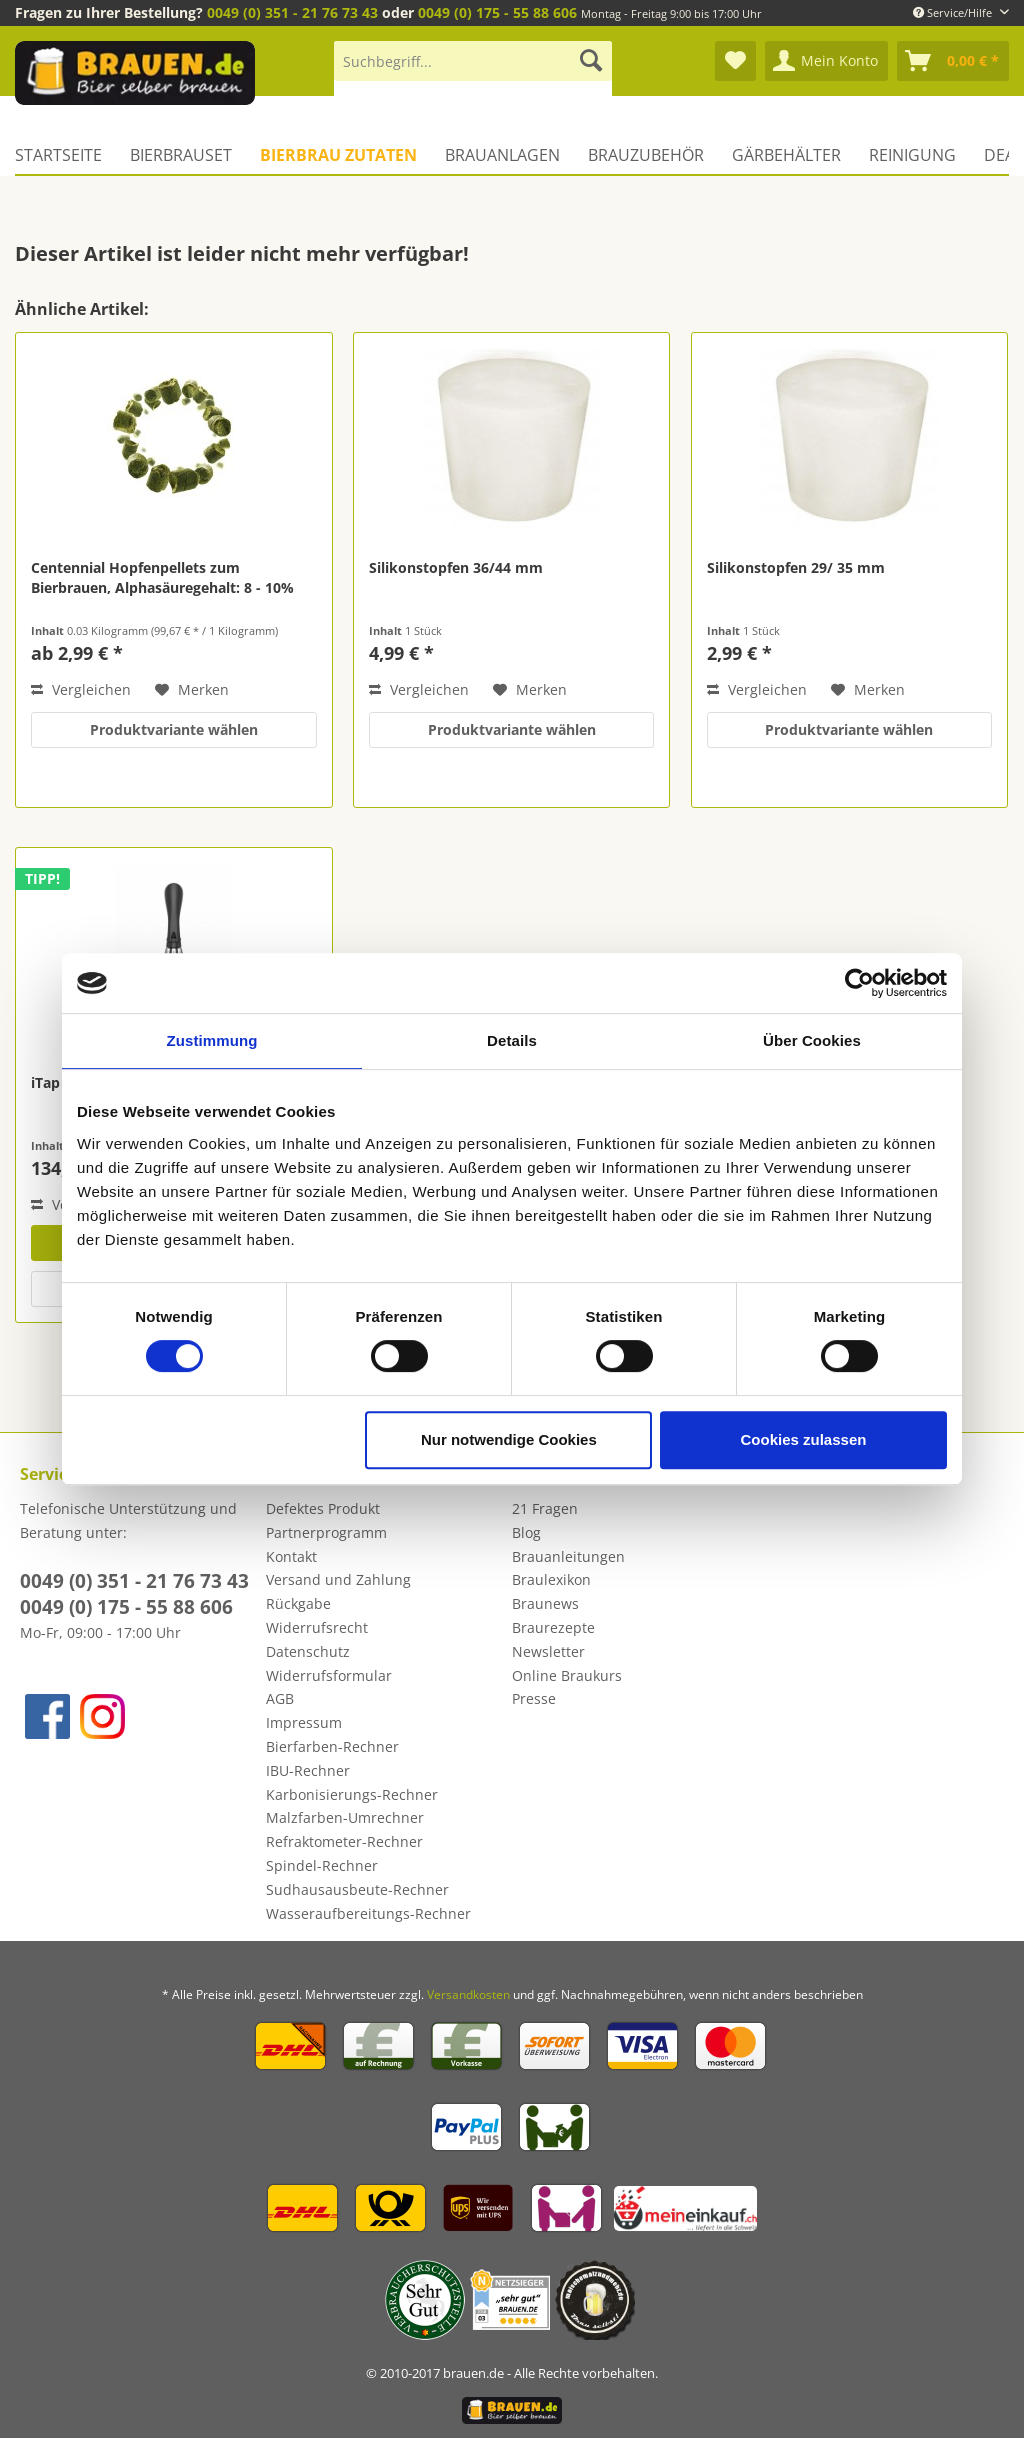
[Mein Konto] (826, 61)
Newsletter (548, 1651)
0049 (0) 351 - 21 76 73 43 (292, 12)
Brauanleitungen (568, 1556)
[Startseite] (65, 155)
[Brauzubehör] (646, 155)
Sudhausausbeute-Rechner (357, 1889)
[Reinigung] (912, 155)
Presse (534, 1698)
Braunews (545, 1603)
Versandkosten (468, 1994)
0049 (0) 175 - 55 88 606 (497, 12)
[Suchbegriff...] (473, 61)
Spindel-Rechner (322, 1865)
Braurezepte (553, 1627)
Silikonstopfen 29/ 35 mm (796, 567)
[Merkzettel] (735, 61)
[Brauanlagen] (502, 155)
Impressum (304, 1722)
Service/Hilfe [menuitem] (954, 12)
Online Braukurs (567, 1675)
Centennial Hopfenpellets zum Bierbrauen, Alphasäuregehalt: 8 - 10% (162, 577)
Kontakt (291, 1556)
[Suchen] (591, 61)
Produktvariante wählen (174, 729)
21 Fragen (545, 1508)
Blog (526, 1532)
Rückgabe (298, 1603)
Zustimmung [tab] (212, 1040)
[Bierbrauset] (181, 155)
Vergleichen (81, 689)
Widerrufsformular (329, 1675)
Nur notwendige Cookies (509, 1439)
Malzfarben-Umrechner (345, 1817)
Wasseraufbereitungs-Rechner (368, 1913)
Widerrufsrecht (317, 1627)
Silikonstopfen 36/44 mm (456, 567)
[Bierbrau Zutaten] (338, 155)
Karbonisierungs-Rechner (352, 1794)
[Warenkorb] (953, 61)
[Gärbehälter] (786, 155)
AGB (280, 1698)
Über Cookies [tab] (812, 1040)
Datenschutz (308, 1651)
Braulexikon (551, 1579)
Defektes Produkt (323, 1508)
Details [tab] (512, 1040)
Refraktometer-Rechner (344, 1841)
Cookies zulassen (804, 1439)
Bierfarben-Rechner (332, 1746)
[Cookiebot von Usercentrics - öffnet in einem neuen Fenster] (859, 983)
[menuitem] (473, 70)
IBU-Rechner (308, 1770)
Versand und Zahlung (338, 1579)
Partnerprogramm (326, 1532)
